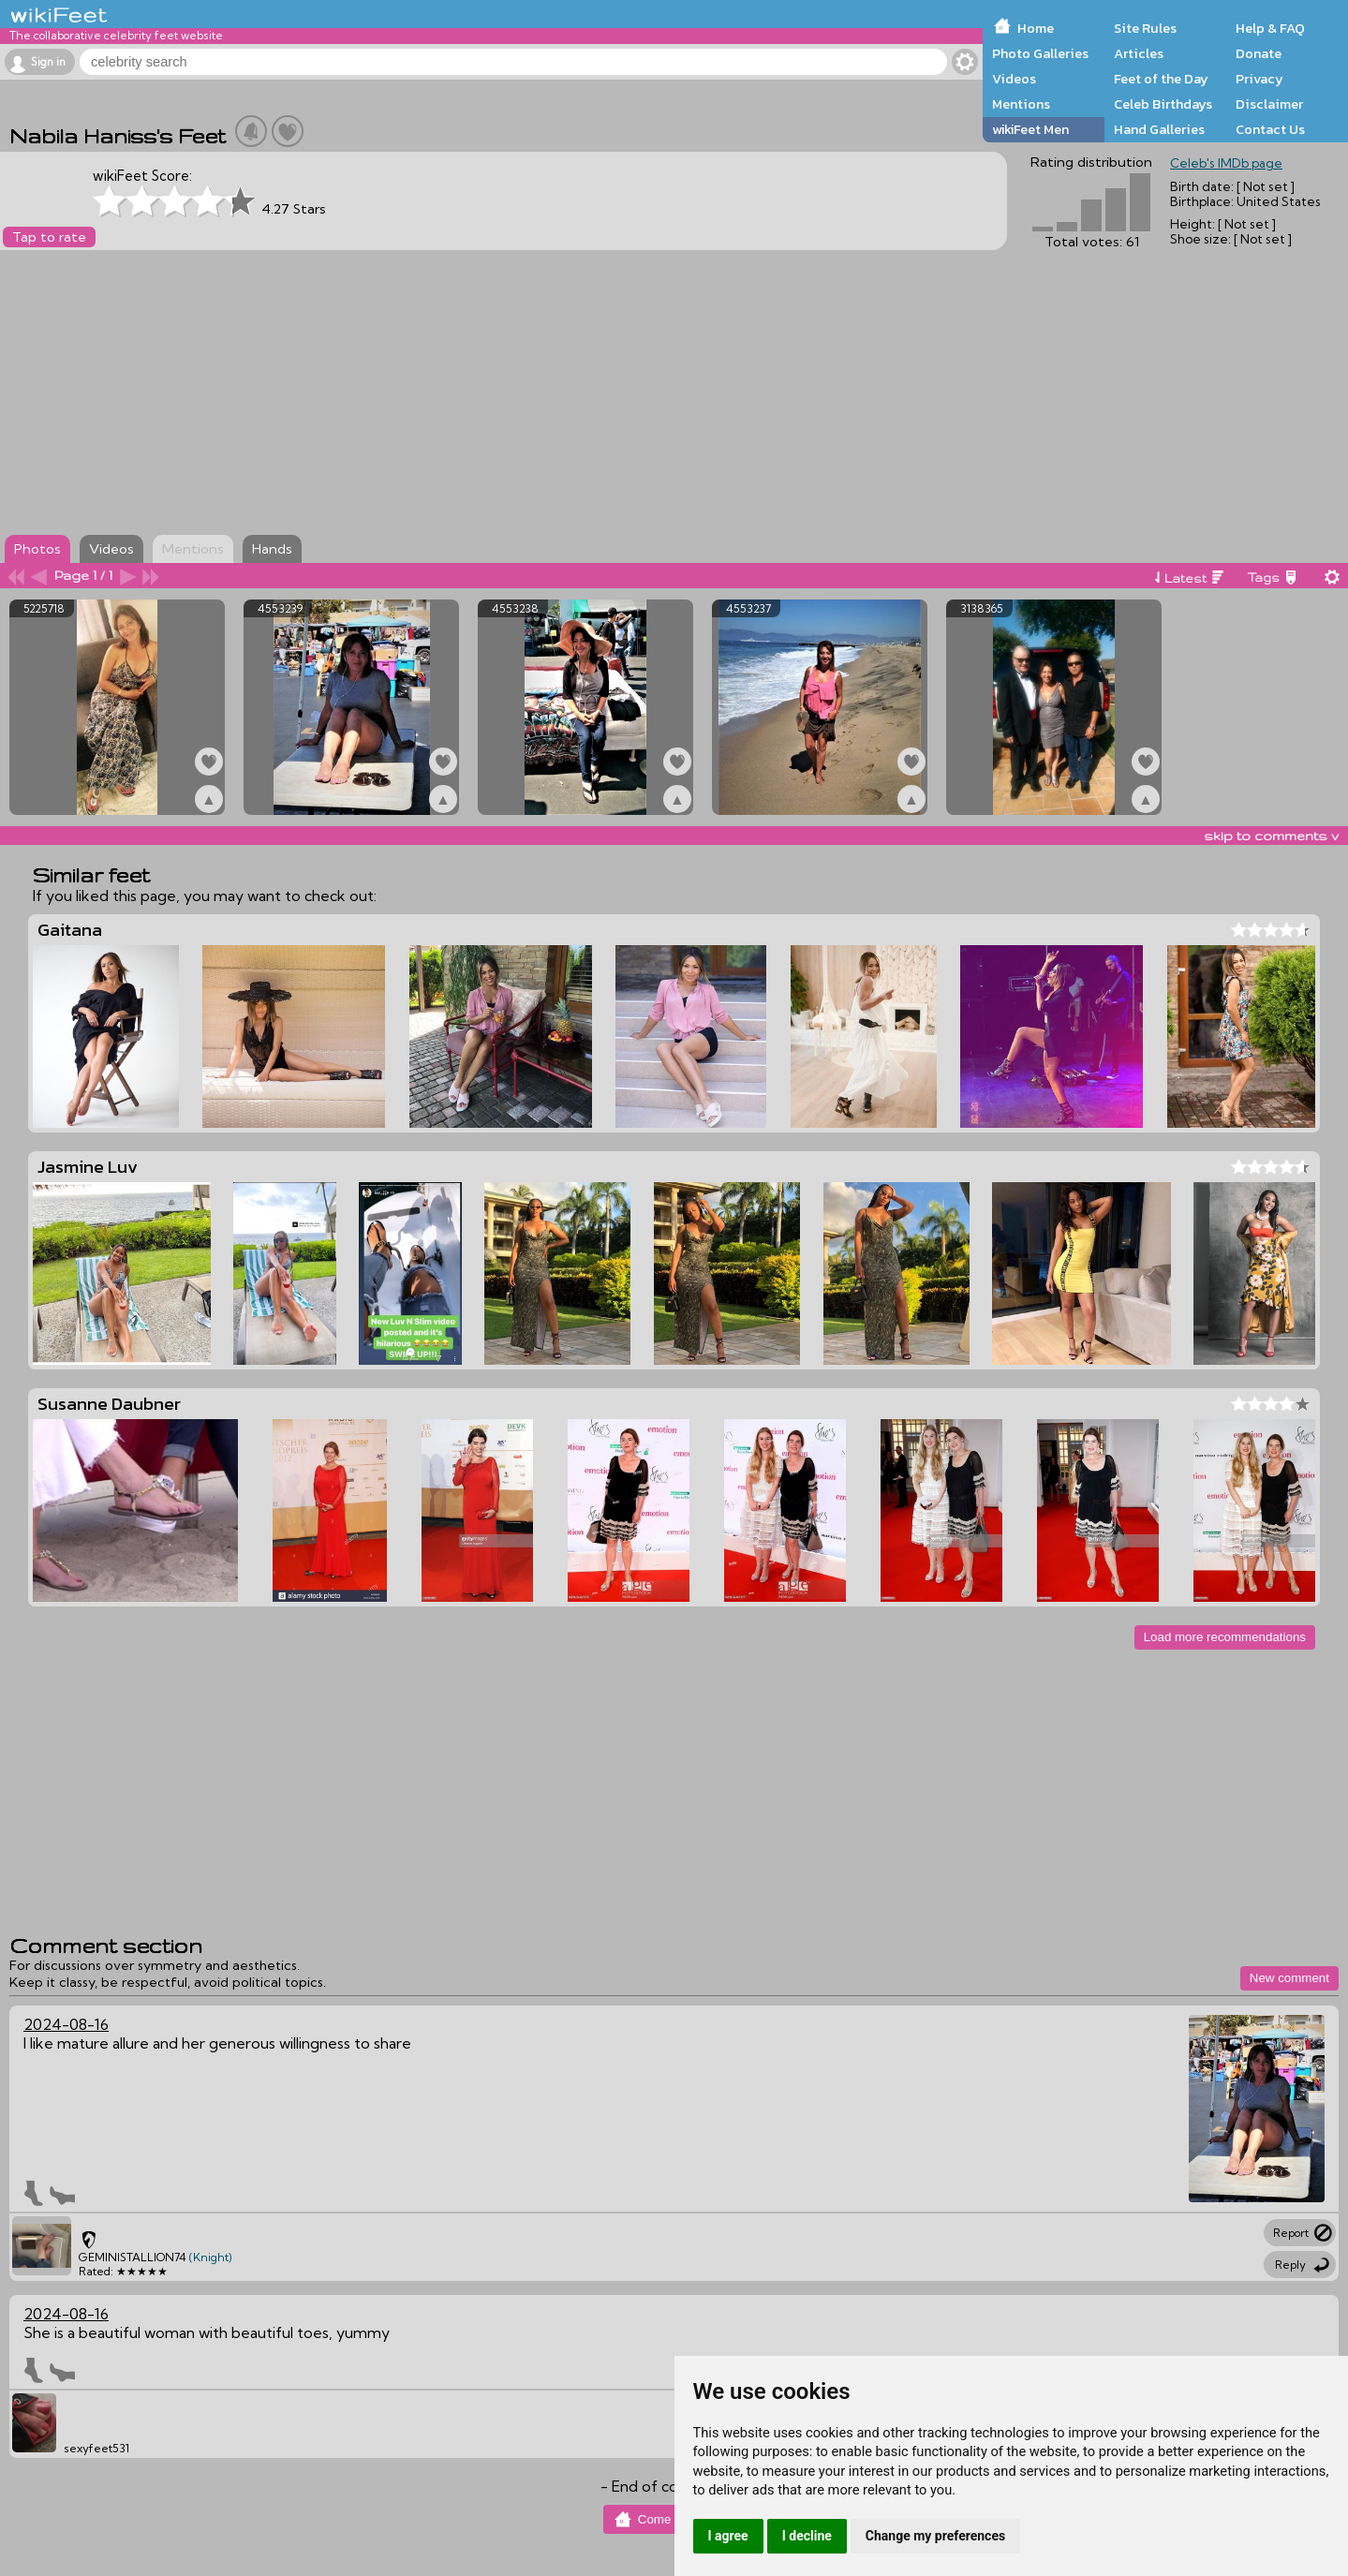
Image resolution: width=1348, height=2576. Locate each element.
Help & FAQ (1270, 28)
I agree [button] (728, 2535)
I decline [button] (807, 2535)
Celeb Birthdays (1163, 104)
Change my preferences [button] (935, 2535)
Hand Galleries (1159, 129)
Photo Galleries (1040, 53)
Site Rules (1145, 28)
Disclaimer (1269, 104)
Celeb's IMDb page (1226, 162)
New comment (1289, 1978)
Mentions (1021, 104)
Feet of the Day (1161, 78)
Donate (1258, 53)
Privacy (1259, 78)
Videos (1014, 78)
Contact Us (1270, 129)
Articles (1138, 53)
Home (1035, 28)
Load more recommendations (1225, 1637)
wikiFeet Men (1030, 129)
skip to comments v (1271, 835)
